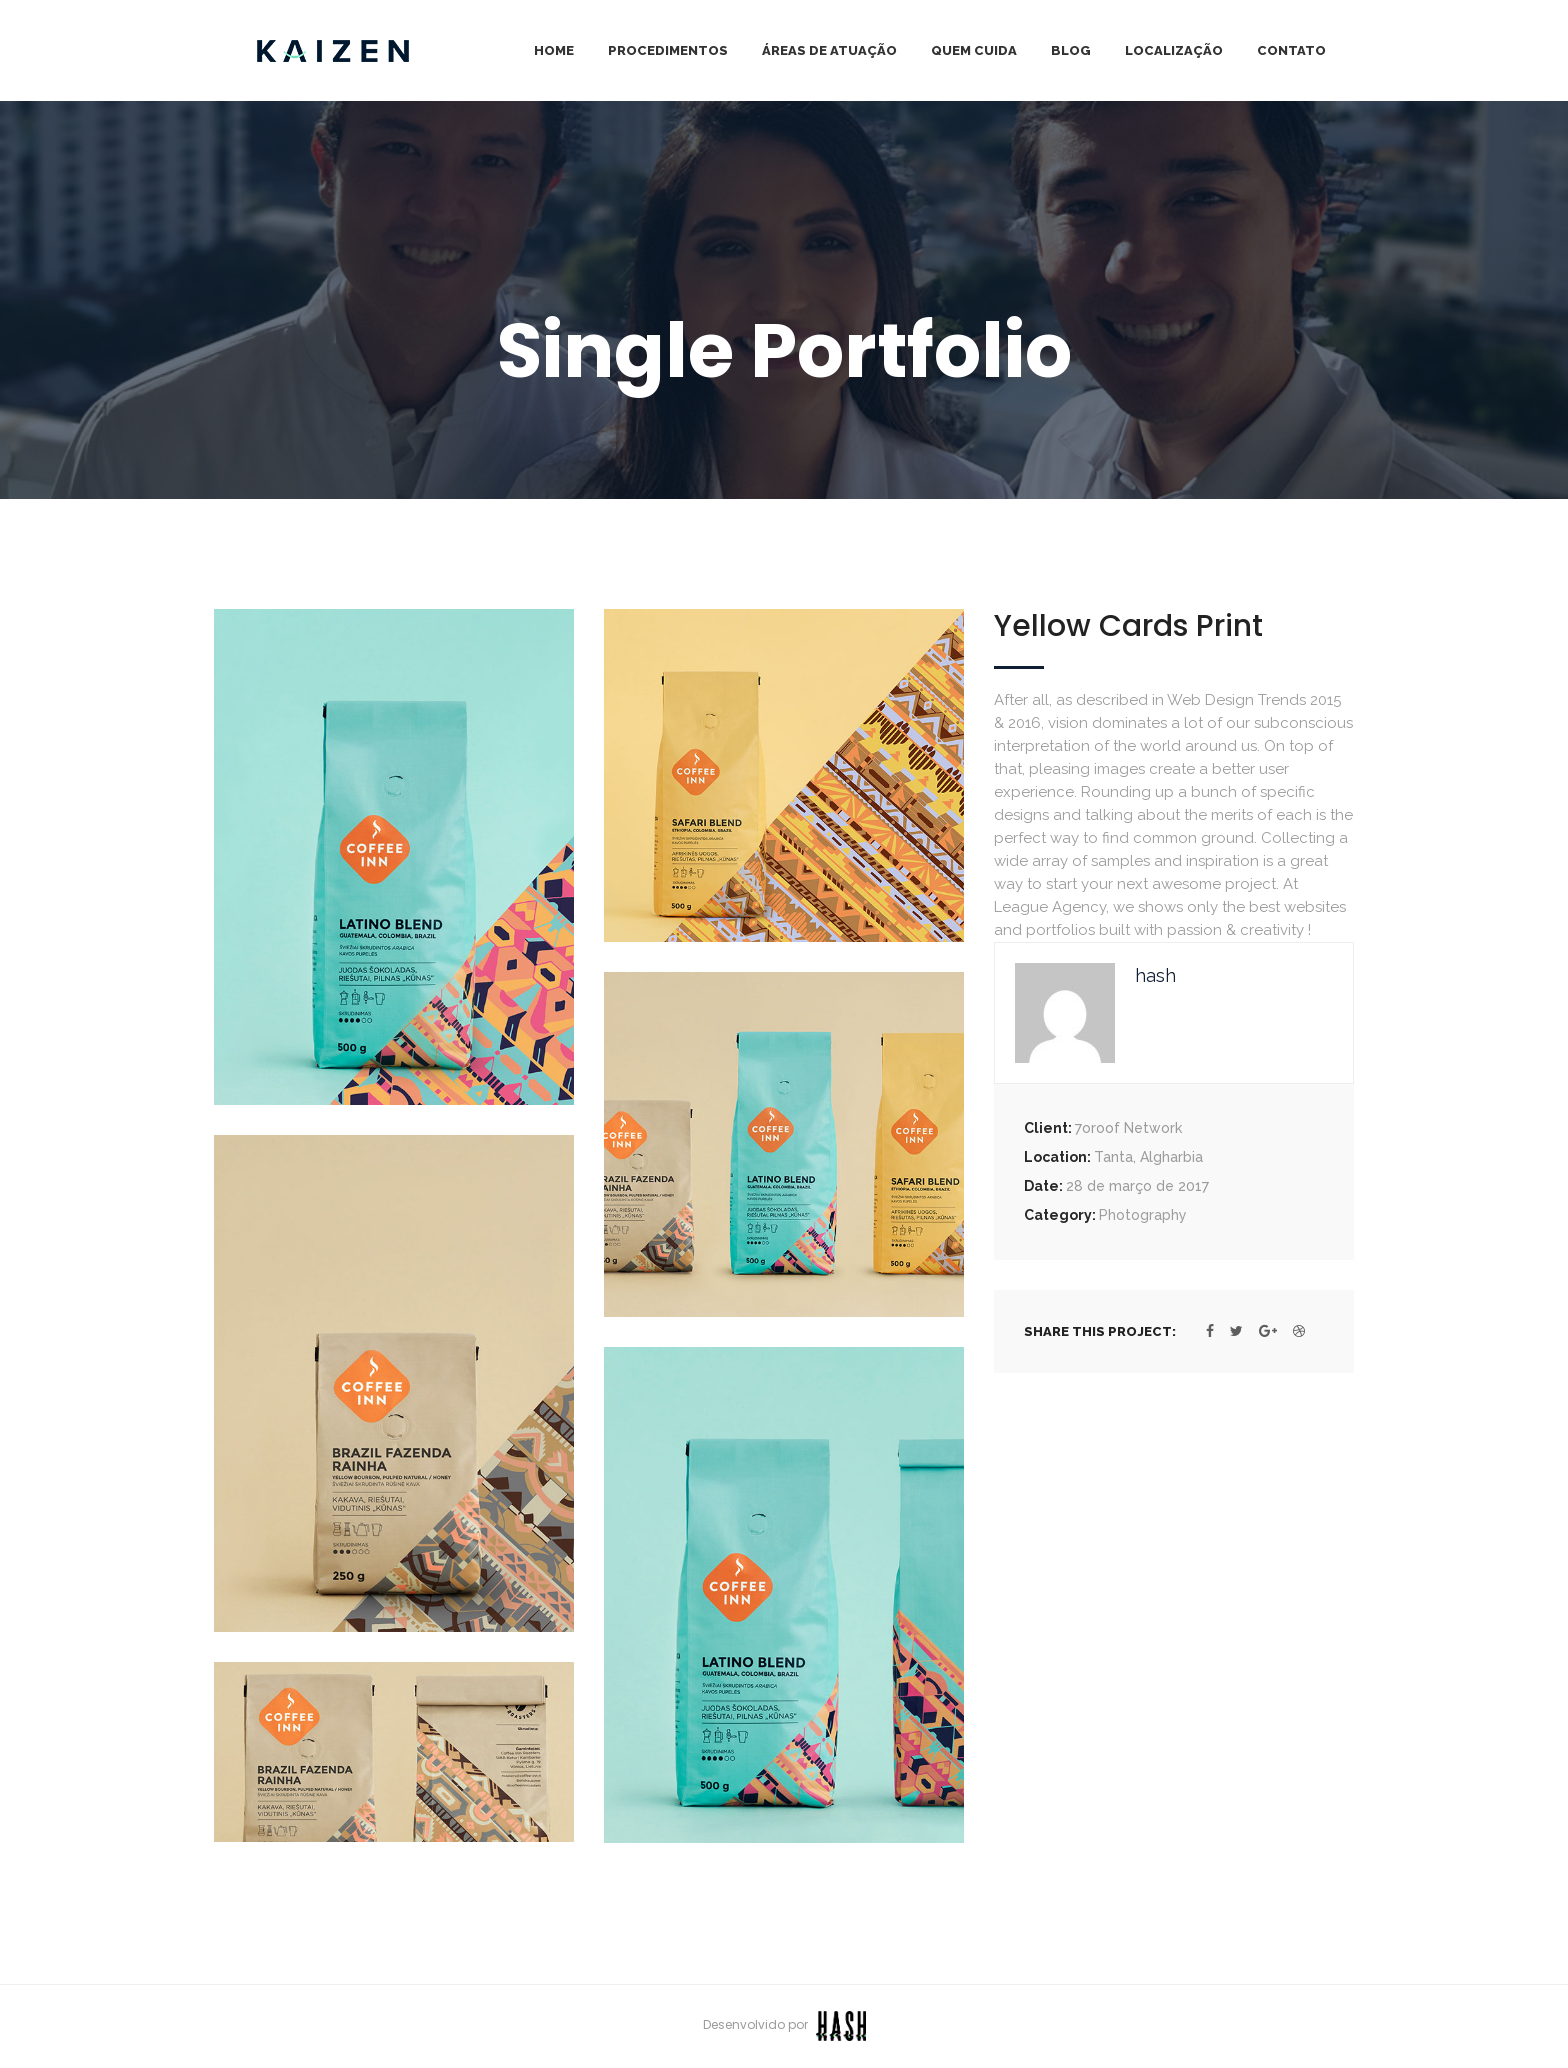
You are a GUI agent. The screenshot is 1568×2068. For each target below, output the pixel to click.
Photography (1143, 1215)
